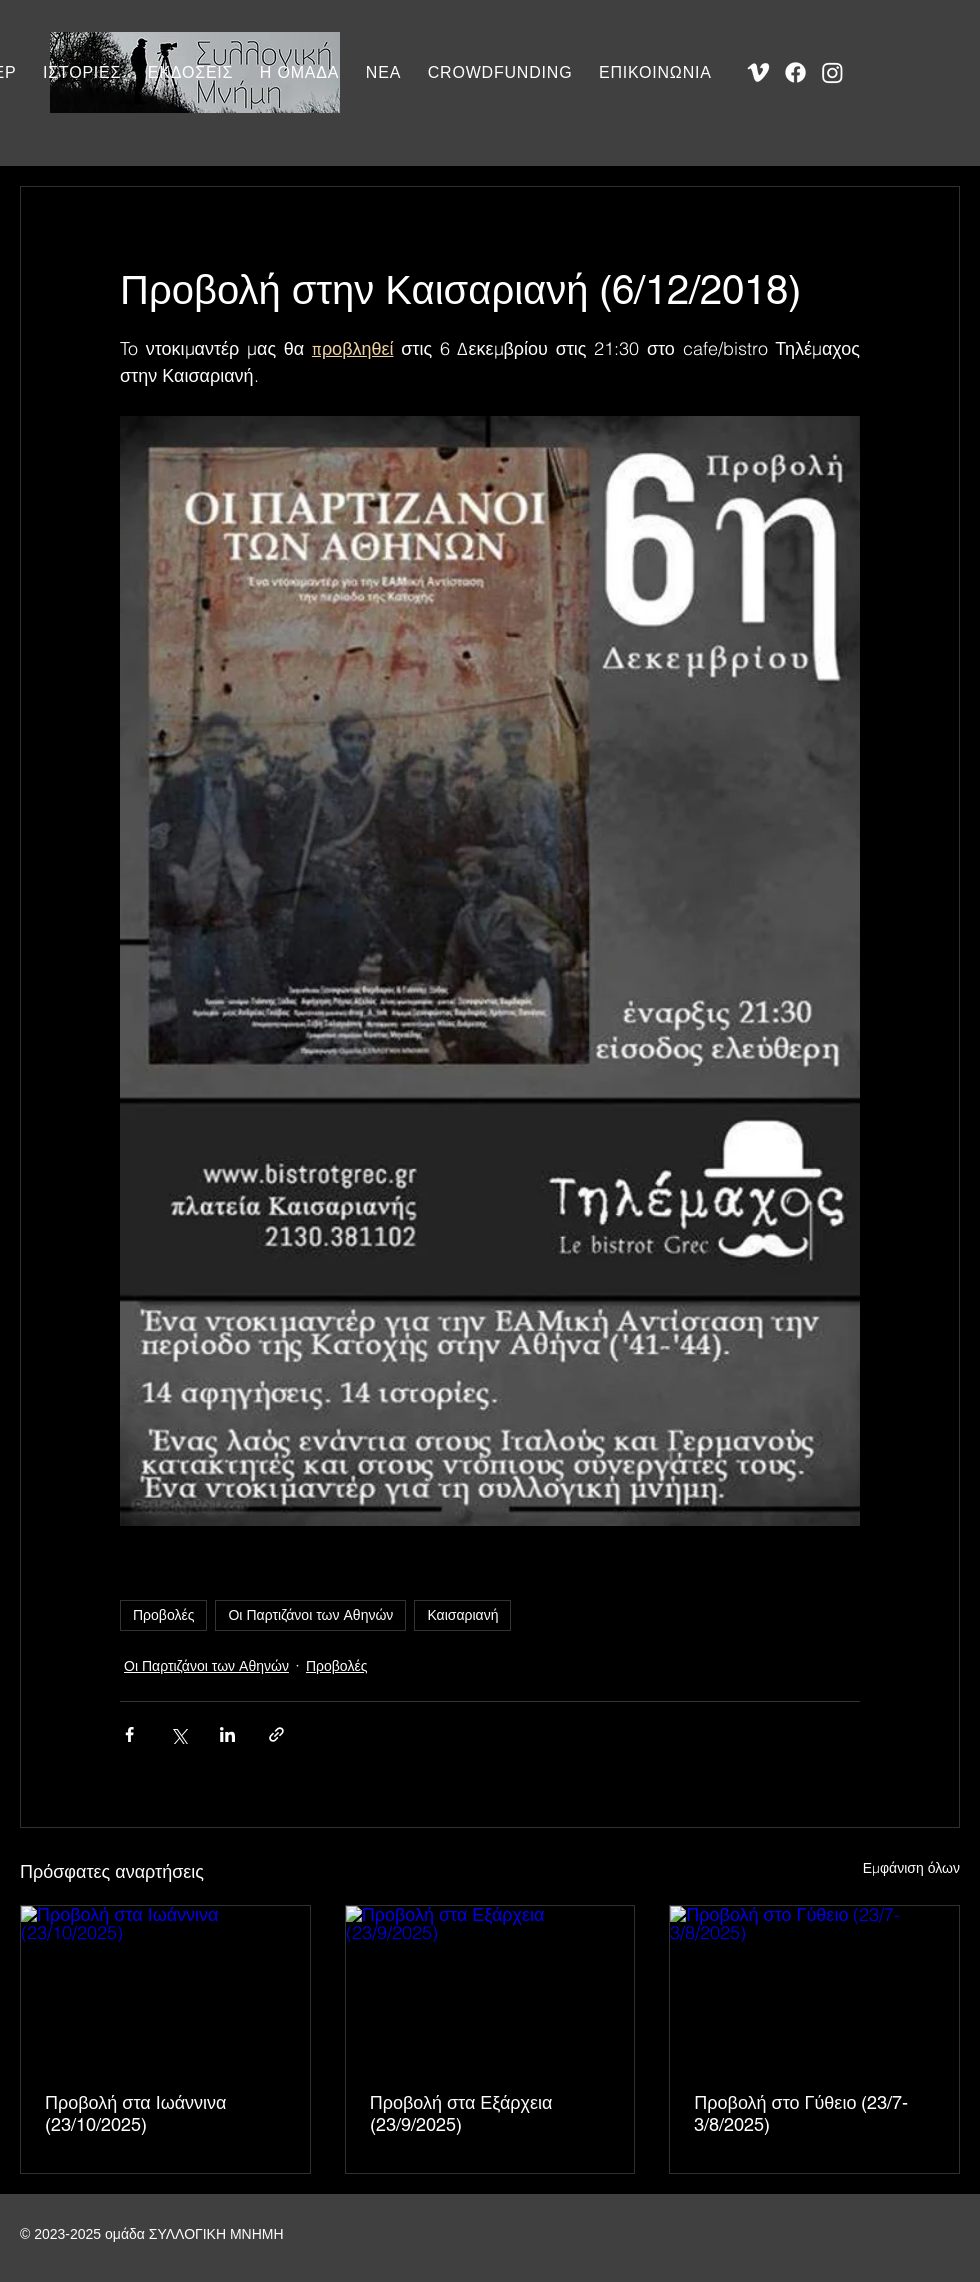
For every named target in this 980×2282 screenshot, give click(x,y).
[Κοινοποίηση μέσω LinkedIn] (227, 1734)
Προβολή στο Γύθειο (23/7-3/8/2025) (801, 2113)
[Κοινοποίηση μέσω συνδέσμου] (276, 1734)
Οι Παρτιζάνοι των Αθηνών (310, 1615)
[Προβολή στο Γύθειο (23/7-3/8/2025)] (814, 1987)
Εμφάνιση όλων (911, 1868)
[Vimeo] (758, 72)
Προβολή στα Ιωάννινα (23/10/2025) (136, 2113)
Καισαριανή (462, 1615)
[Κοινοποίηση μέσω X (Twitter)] (178, 1734)
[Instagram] (832, 72)
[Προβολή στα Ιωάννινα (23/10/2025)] (165, 1987)
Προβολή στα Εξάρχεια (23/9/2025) (461, 2113)
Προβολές (163, 1615)
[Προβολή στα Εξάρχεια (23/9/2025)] (490, 1987)
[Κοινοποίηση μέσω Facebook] (129, 1734)
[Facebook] (795, 72)
